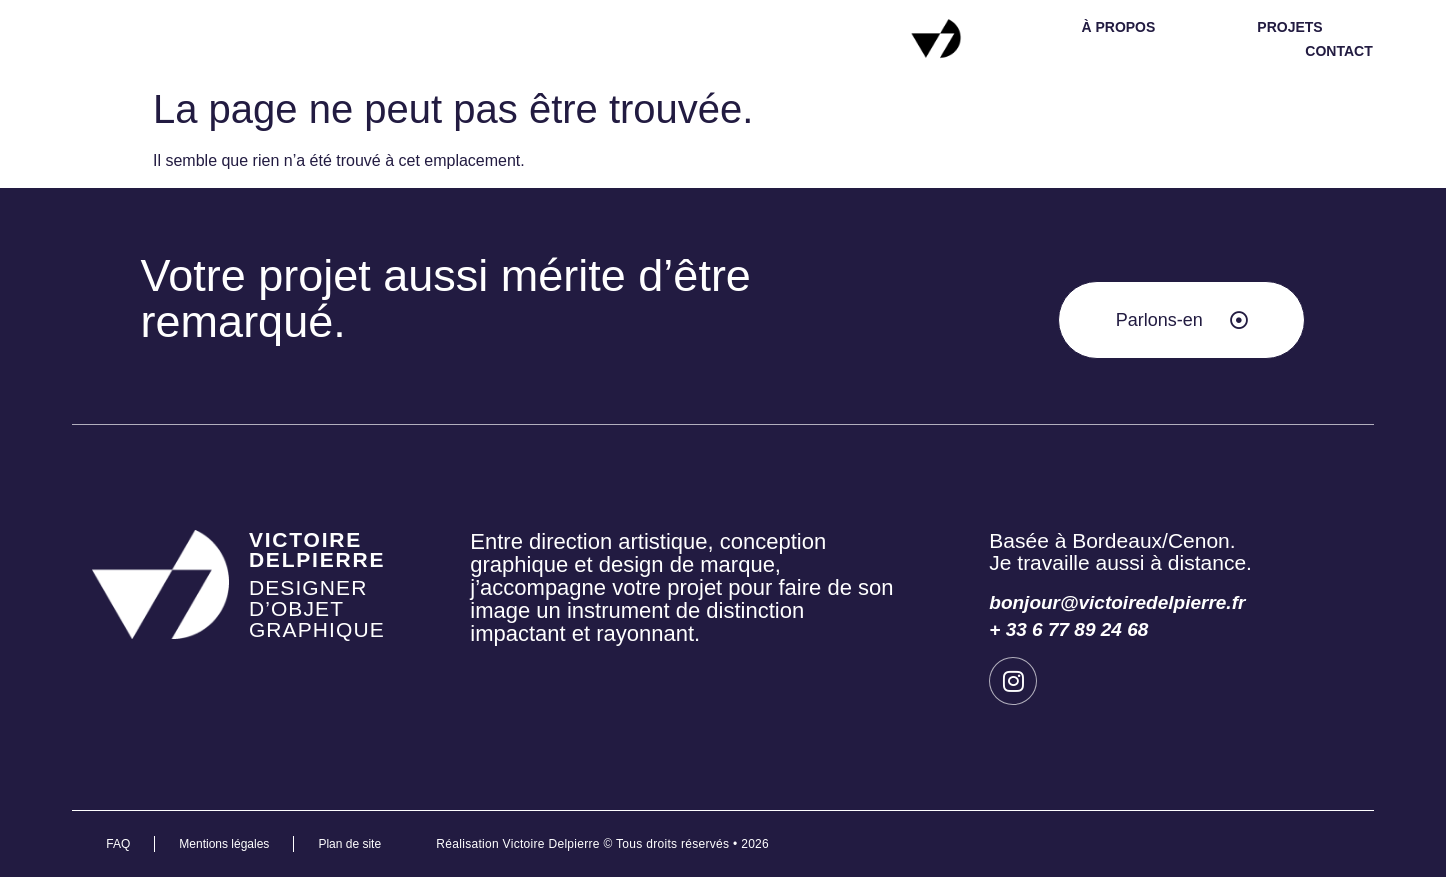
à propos (1118, 27)
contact (1338, 51)
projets (1289, 27)
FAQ (118, 844)
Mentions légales (224, 844)
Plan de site (349, 844)
